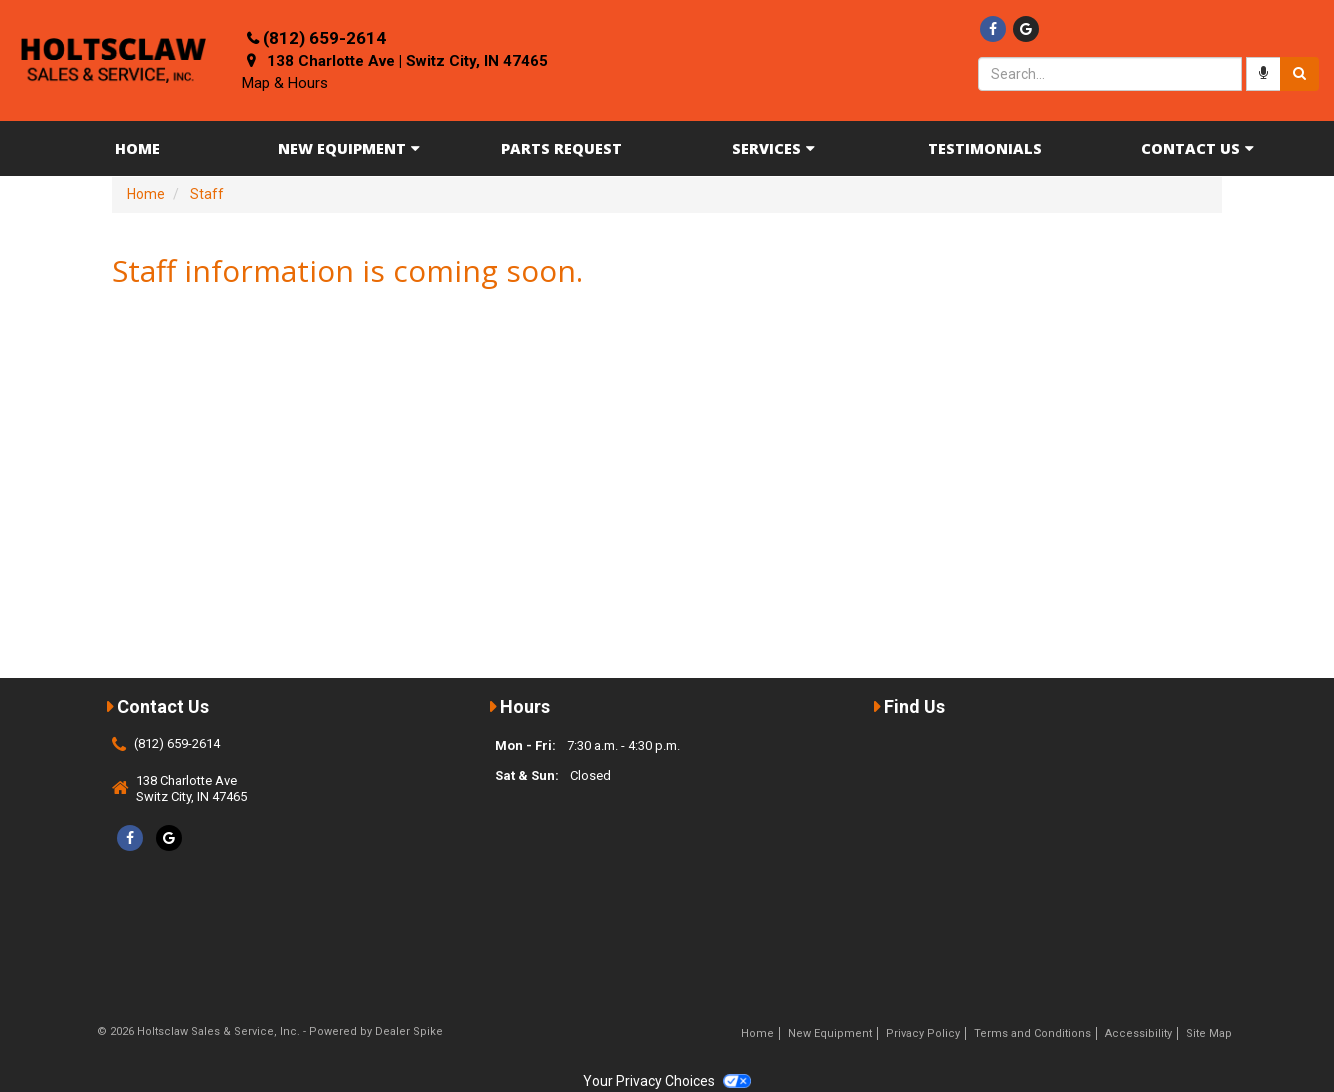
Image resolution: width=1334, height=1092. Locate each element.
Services (773, 148)
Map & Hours (285, 83)
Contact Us (1197, 148)
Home (137, 148)
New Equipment (349, 148)
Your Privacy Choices (667, 1081)
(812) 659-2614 (324, 38)
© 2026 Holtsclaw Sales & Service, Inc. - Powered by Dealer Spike (270, 1031)
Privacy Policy (923, 1033)
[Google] (1026, 29)
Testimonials (985, 148)
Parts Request (561, 148)
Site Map (1209, 1033)
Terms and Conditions (1032, 1033)
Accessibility (1138, 1033)
